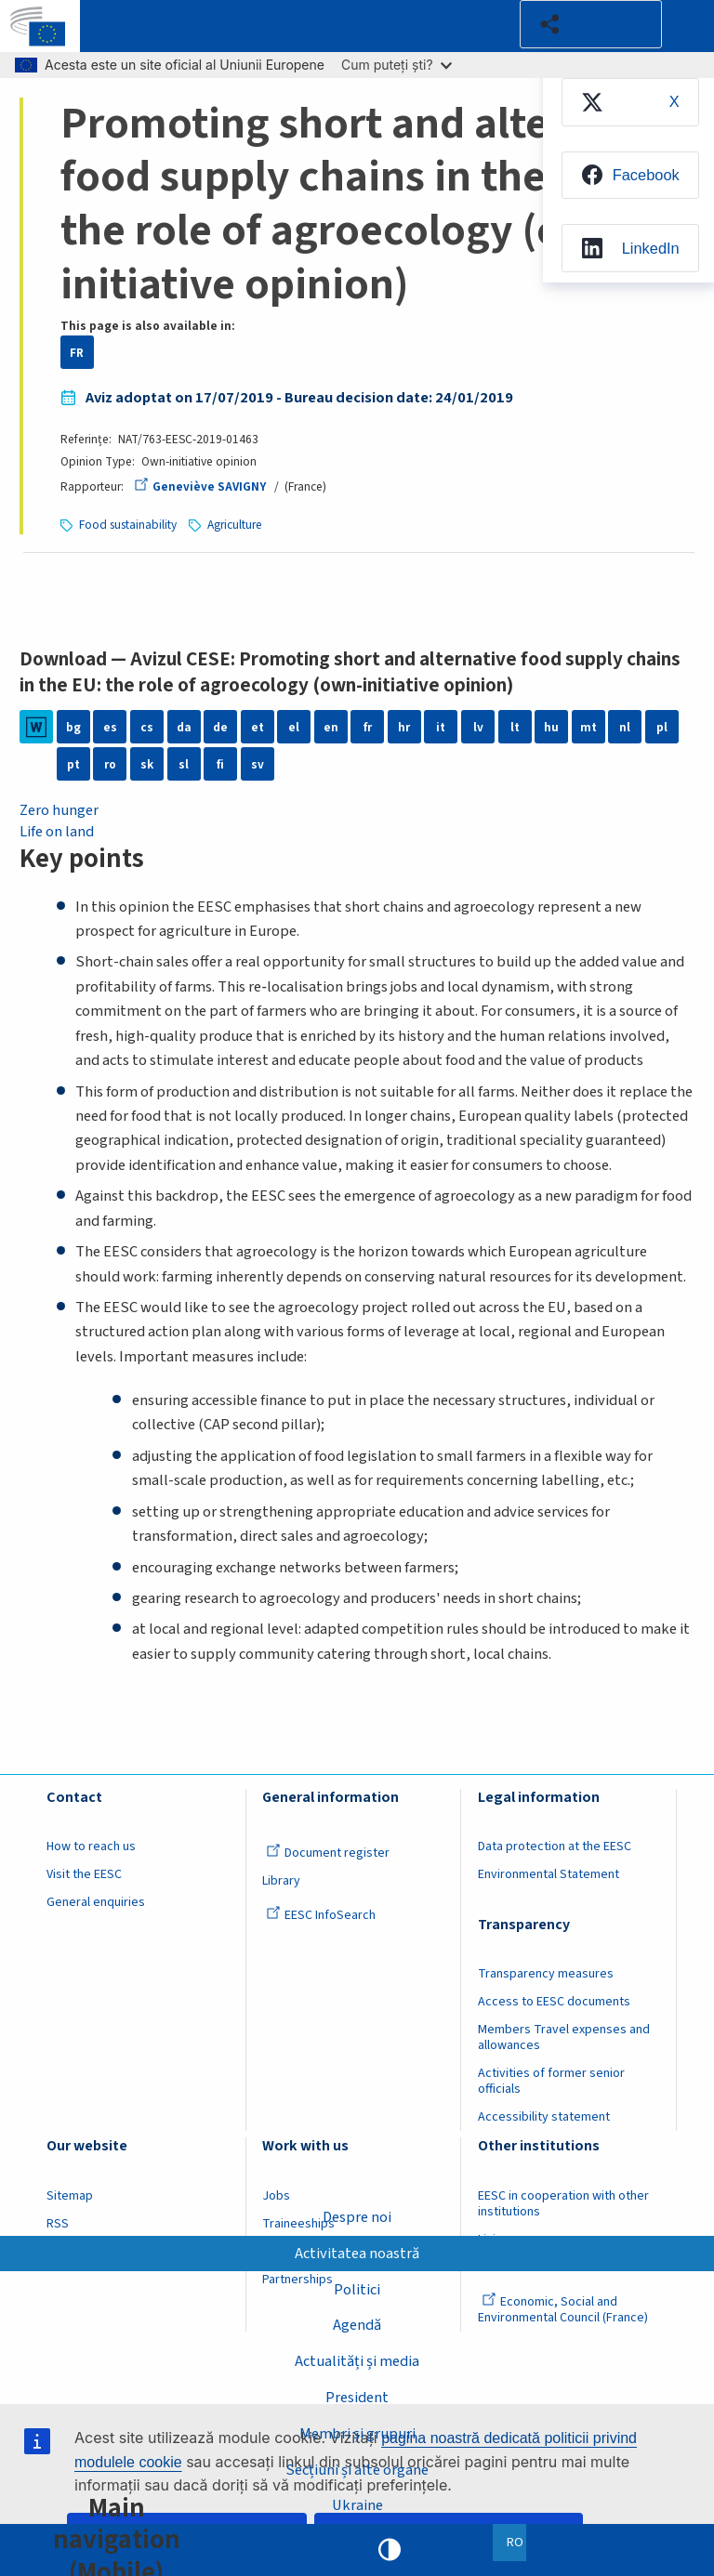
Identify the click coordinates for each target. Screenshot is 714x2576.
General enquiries (95, 1902)
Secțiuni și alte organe (357, 2469)
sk (146, 764)
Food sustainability (128, 524)
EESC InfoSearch (321, 1915)
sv (257, 764)
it (440, 727)
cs (146, 727)
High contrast (389, 2550)
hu (551, 727)
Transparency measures (546, 1974)
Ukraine (357, 2505)
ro (110, 764)
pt (73, 764)
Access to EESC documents (554, 2001)
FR (77, 352)
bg (73, 727)
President (357, 2397)
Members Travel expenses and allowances (564, 2037)
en (331, 727)
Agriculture (234, 524)
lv (478, 727)
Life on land (57, 832)
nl (624, 727)
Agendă (357, 2325)
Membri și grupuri (357, 2433)
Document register (328, 1853)
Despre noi (357, 2216)
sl (183, 764)
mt (588, 727)
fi (220, 764)
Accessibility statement (544, 2117)
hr (404, 727)
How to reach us (91, 1846)
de (220, 727)
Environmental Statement (548, 1874)
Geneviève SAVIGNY (200, 486)
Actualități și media (357, 2361)
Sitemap (69, 2196)
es (110, 727)
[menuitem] (628, 102)
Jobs (276, 2196)
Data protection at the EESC (554, 1846)
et (257, 727)
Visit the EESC (84, 1874)
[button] (590, 24)
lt (515, 727)
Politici (357, 2289)
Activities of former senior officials (551, 2081)
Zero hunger (59, 810)
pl (662, 727)
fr (368, 727)
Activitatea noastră (357, 2252)
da (184, 727)
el (293, 727)
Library (281, 1881)
